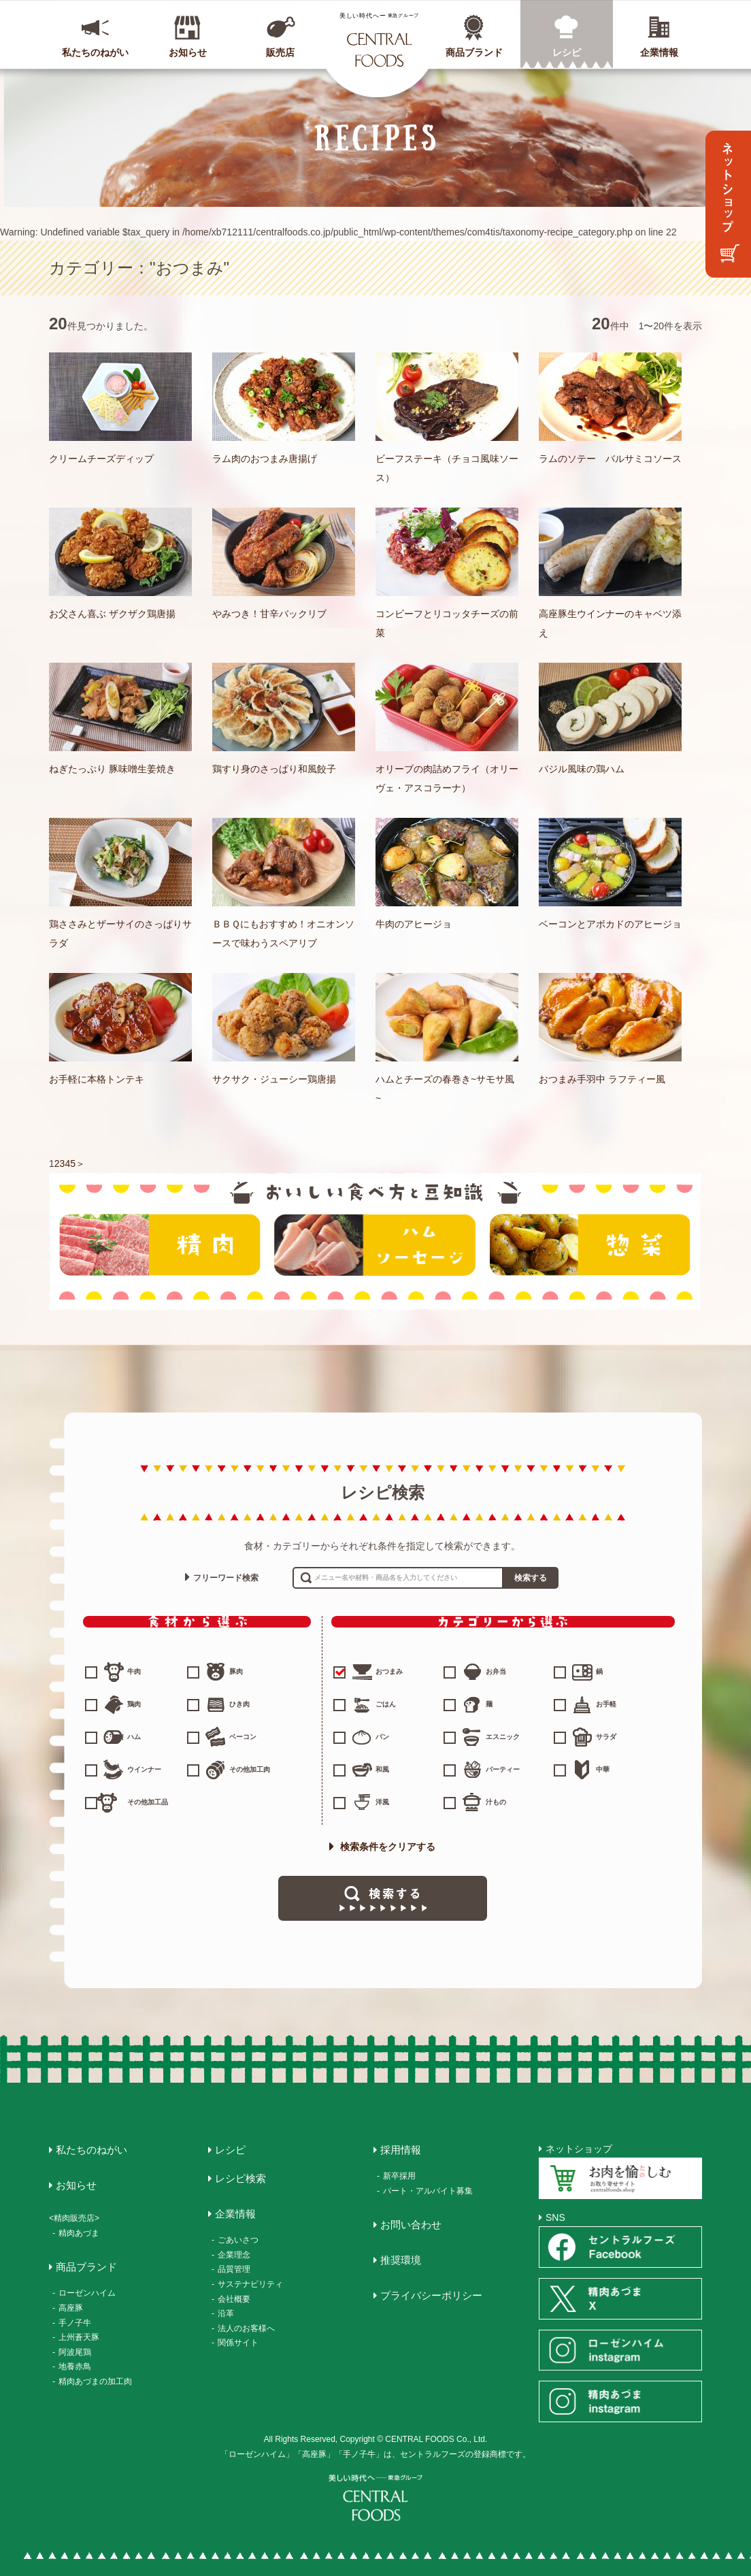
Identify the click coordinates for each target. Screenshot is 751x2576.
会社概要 (234, 2299)
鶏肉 (134, 1704)
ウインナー (144, 1769)
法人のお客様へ (246, 2328)
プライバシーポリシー (431, 2295)
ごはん (386, 1704)
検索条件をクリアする (382, 1846)
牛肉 (134, 1671)
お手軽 (606, 1704)
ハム (134, 1736)
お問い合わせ (410, 2224)
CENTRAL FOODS (379, 39)
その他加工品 (147, 1802)
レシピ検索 (240, 2178)
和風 (382, 1769)
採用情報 (400, 2150)
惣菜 (589, 1245)
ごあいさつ (238, 2240)
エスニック (503, 1736)
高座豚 (71, 2308)
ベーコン (242, 1736)
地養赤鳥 (75, 2366)
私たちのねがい (95, 52)
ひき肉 (239, 1704)
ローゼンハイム (87, 2293)
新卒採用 (399, 2176)
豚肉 (236, 1671)
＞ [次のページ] (80, 1163)
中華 (603, 1769)
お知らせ (188, 52)
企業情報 (659, 52)
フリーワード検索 (225, 1578)
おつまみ (369, 1671)
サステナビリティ (250, 2284)
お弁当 (496, 1671)
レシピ (566, 52)
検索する (530, 1578)
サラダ (606, 1736)
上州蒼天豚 (79, 2337)
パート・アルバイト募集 (428, 2191)
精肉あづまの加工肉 (95, 2381)
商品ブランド (474, 52)
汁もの (496, 1802)
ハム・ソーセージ (374, 1245)
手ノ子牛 (75, 2323)
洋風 (382, 1802)
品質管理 (234, 2269)
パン (382, 1736)
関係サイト (238, 2342)
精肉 (160, 1245)
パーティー (503, 1769)
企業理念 (234, 2255)
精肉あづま (79, 2233)
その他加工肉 (249, 1769)
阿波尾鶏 (75, 2352)
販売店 (280, 52)
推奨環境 (400, 2260)
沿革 (226, 2313)
